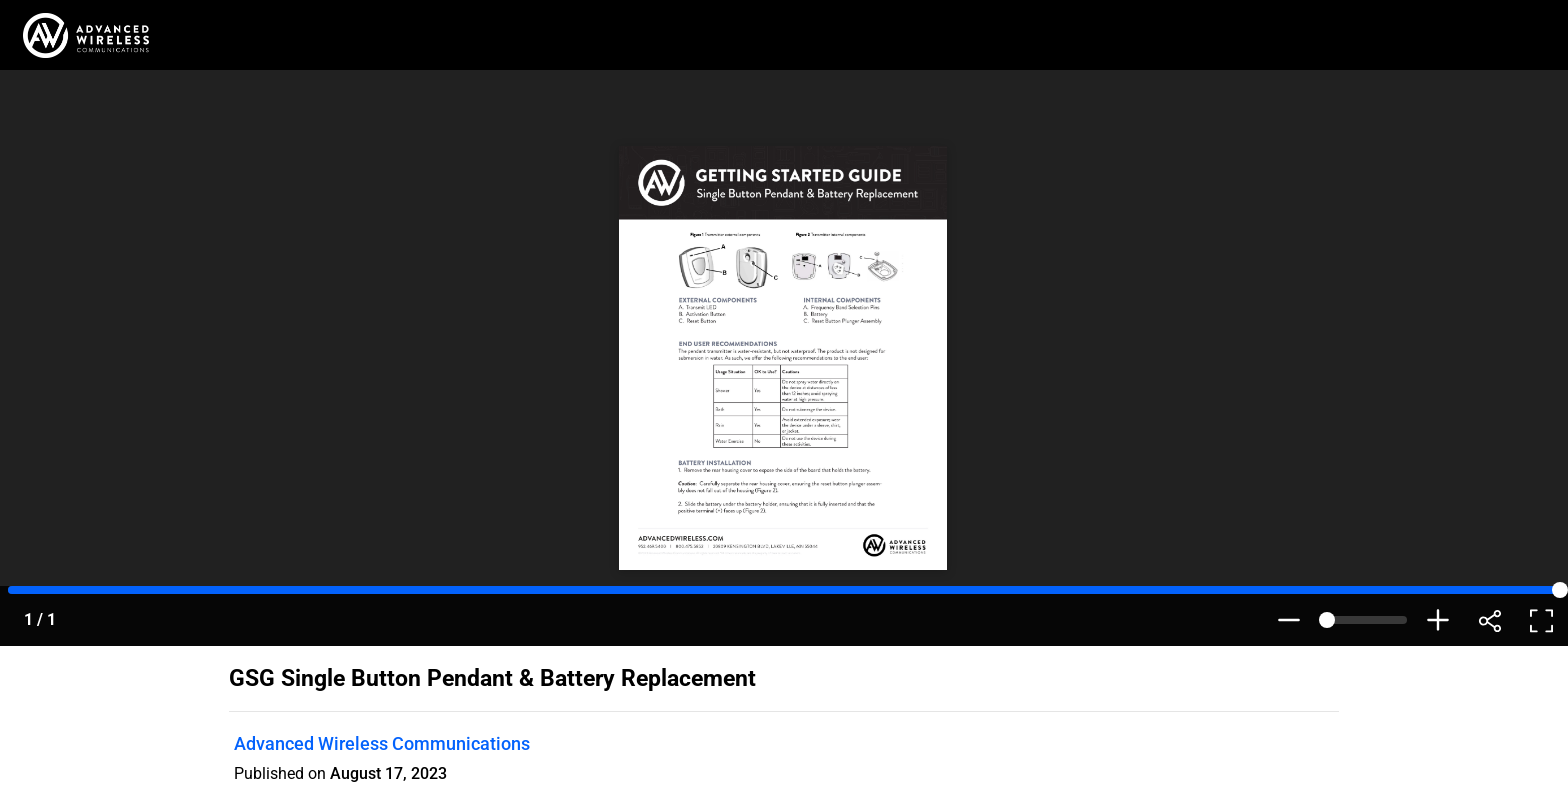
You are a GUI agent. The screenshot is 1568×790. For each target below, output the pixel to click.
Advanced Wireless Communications (382, 743)
